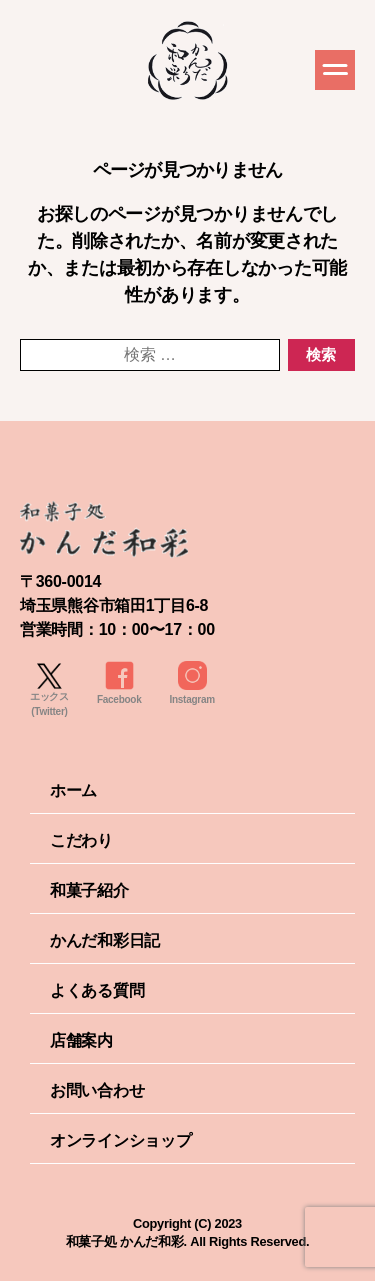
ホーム (73, 790)
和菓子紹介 (89, 890)
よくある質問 (97, 990)
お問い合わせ (97, 1090)
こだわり (81, 840)
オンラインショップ (121, 1140)
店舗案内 (81, 1040)
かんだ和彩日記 (105, 940)
